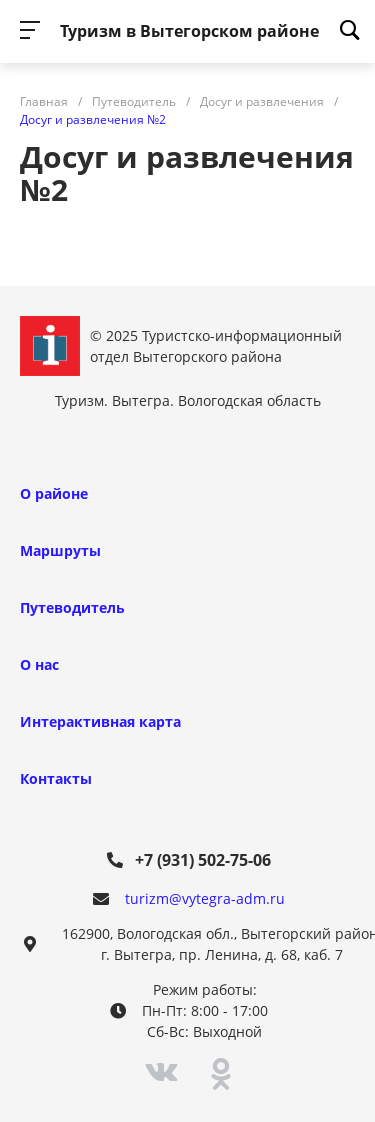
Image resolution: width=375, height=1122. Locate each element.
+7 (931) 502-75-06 (203, 860)
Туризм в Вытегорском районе (189, 31)
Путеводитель (72, 607)
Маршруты (60, 550)
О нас (39, 664)
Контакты (56, 778)
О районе (54, 493)
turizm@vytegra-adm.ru (205, 898)
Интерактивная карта (100, 721)
